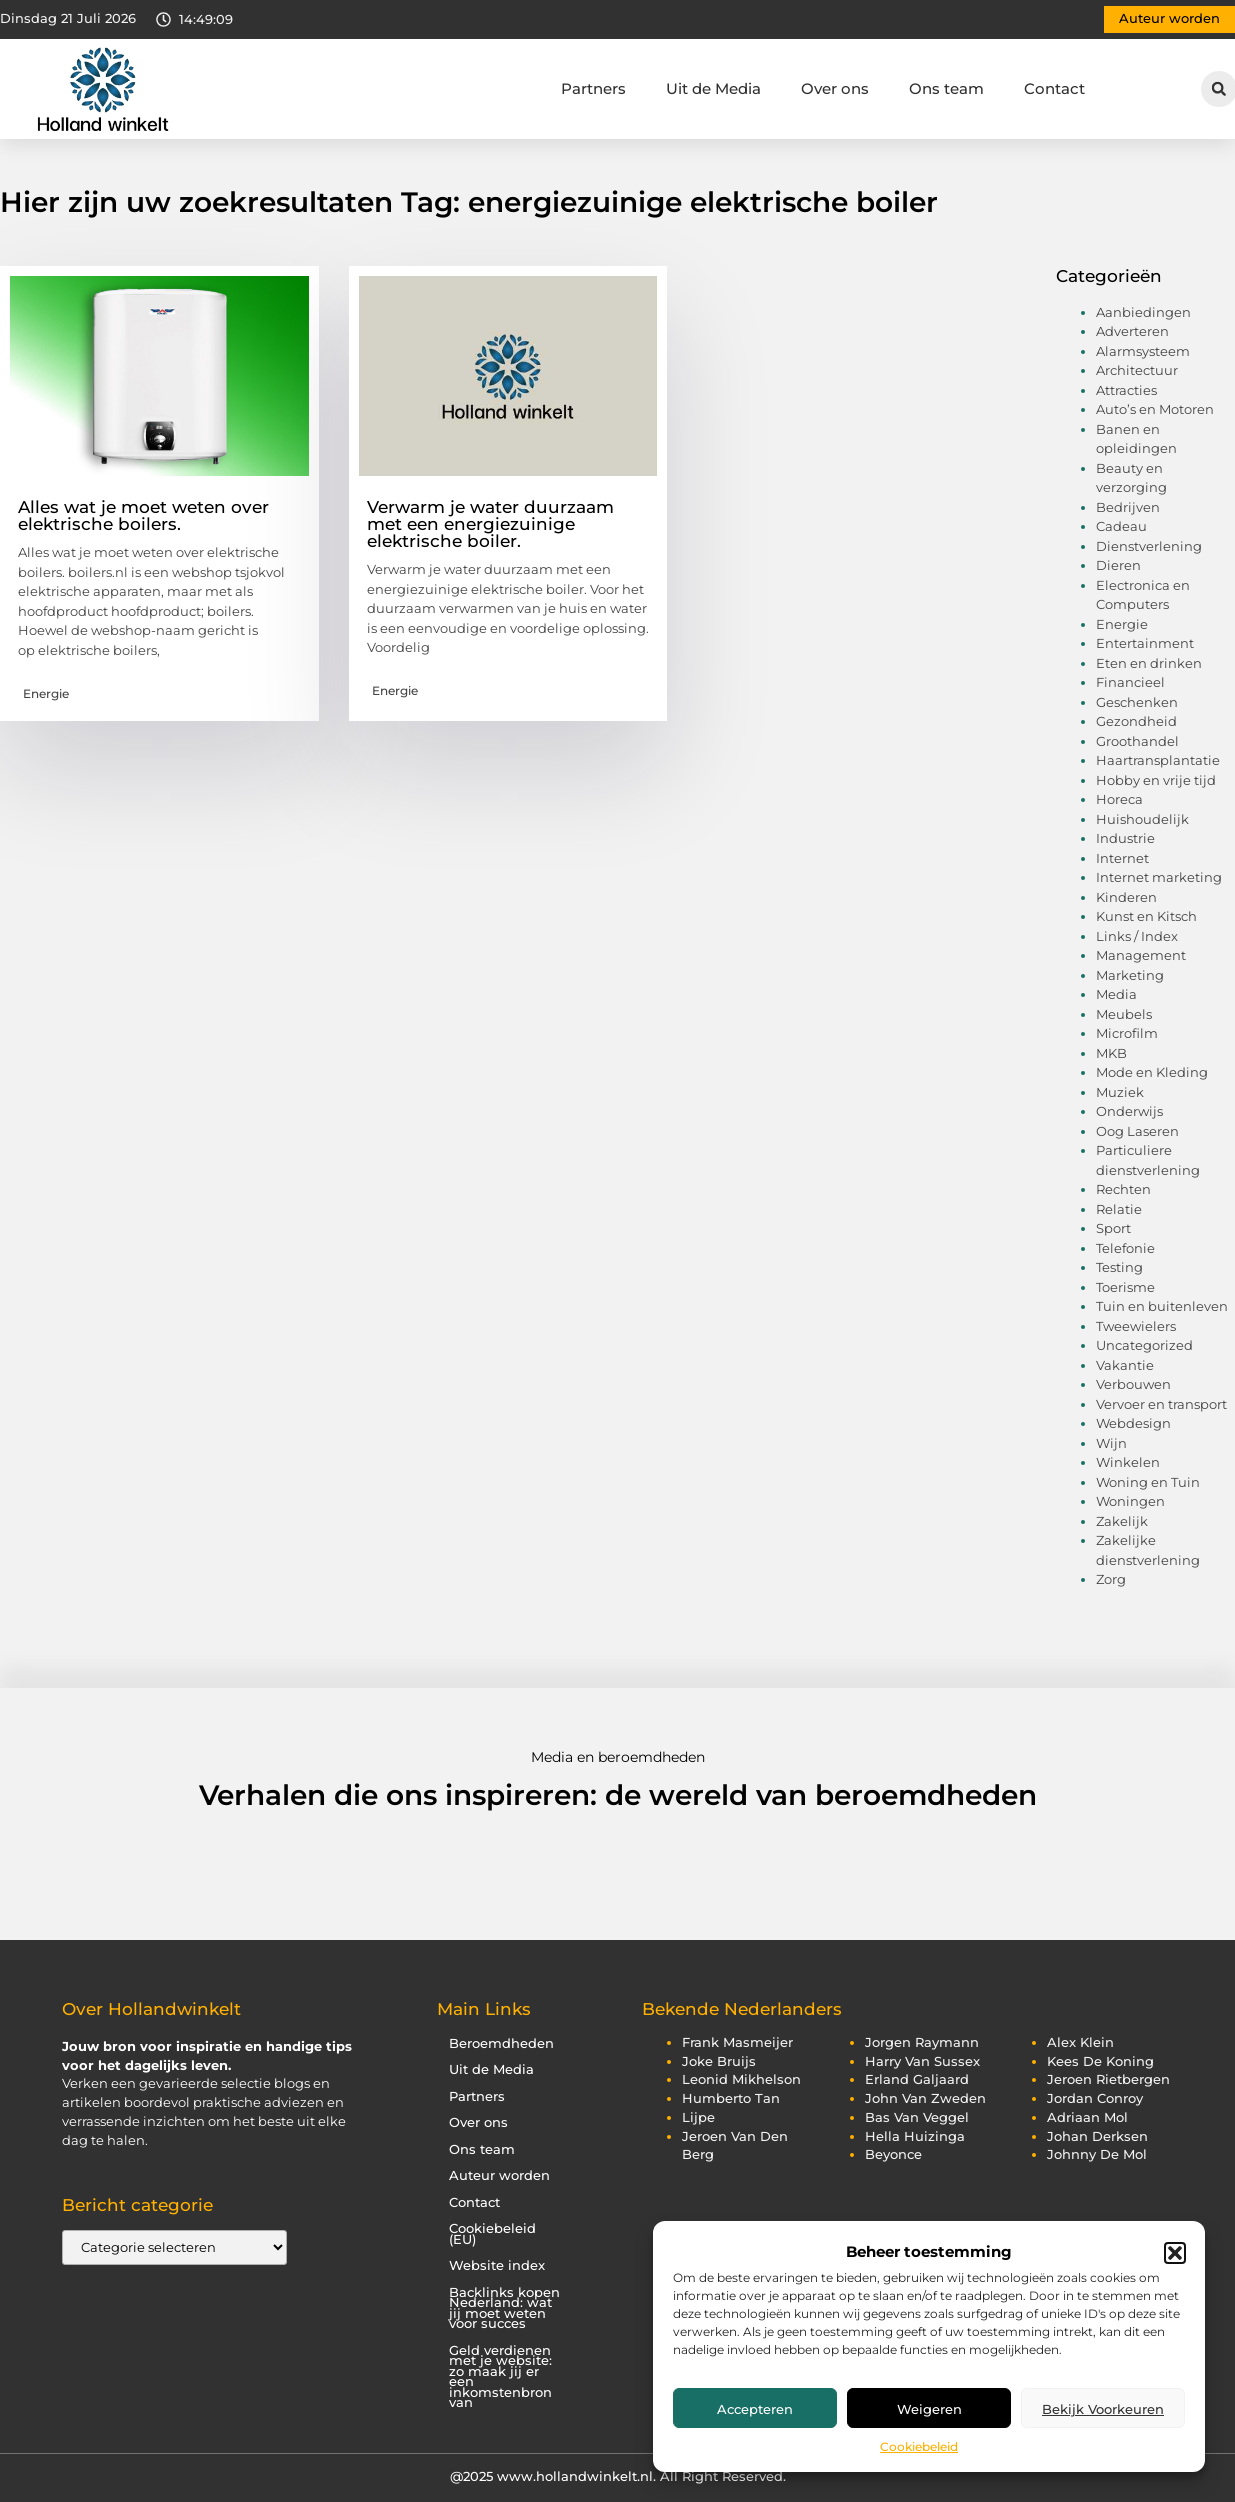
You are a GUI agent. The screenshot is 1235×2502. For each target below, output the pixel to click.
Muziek (1120, 1092)
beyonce (893, 2154)
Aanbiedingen (1143, 312)
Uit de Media (713, 88)
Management (1141, 955)
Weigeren (929, 2409)
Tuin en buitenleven (1162, 1306)
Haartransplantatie (1158, 760)
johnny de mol (1097, 2154)
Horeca (1119, 799)
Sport (1113, 1228)
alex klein (1080, 2042)
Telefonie (1125, 1248)
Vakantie (1125, 1365)
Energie (46, 693)
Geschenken (1137, 702)
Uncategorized (1144, 1345)
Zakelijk (1122, 1521)
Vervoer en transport (1161, 1404)
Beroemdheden (501, 2043)
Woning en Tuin (1148, 1482)
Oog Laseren (1137, 1131)
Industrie (1125, 838)
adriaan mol (1087, 2117)
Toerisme (1125, 1287)
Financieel (1130, 682)
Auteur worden (499, 2175)
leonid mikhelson (741, 2079)
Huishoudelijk (1142, 819)
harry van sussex (922, 2061)
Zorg (1111, 1579)
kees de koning (1100, 2061)
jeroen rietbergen (1108, 2079)
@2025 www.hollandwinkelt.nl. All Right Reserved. (618, 2476)
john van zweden (925, 2098)
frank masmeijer (737, 2042)
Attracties (1126, 390)
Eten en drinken (1149, 663)
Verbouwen (1133, 1384)
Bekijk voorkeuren (1103, 2409)
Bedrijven (1128, 507)
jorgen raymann (922, 2042)
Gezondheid (1136, 721)
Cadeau (1121, 526)
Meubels (1124, 1014)
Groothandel (1137, 741)
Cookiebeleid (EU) (492, 2234)
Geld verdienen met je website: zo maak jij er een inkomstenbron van (500, 2377)
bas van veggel (917, 2117)
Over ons (835, 88)
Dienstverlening (1149, 546)
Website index (497, 2265)
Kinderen (1126, 897)
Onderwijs (1129, 1111)
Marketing (1130, 975)
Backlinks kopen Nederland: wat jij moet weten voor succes (504, 2308)
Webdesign (1133, 1423)
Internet (1122, 858)
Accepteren (755, 2409)
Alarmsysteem (1143, 351)
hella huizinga (915, 2136)
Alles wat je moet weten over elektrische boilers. (143, 515)
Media (1116, 994)
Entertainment (1145, 643)
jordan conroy (1095, 2098)
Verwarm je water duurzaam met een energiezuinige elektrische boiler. (490, 524)
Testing (1119, 1267)
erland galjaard (917, 2079)
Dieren (1118, 565)
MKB (1111, 1053)
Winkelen (1128, 1462)
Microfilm (1127, 1033)
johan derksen (1097, 2136)
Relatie (1119, 1209)
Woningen (1130, 1501)
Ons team (946, 88)
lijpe (698, 2117)
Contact (1054, 88)
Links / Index (1137, 936)
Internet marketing (1159, 877)
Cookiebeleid (919, 2446)
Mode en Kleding (1152, 1072)
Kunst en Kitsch (1146, 916)
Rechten (1123, 1189)
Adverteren (1132, 331)
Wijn (1111, 1443)
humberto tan (731, 2098)
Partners (593, 88)
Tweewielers (1136, 1326)
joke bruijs (719, 2061)
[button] (1175, 2253)
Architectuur (1137, 370)
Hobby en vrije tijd (1156, 780)
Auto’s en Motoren (1155, 409)
